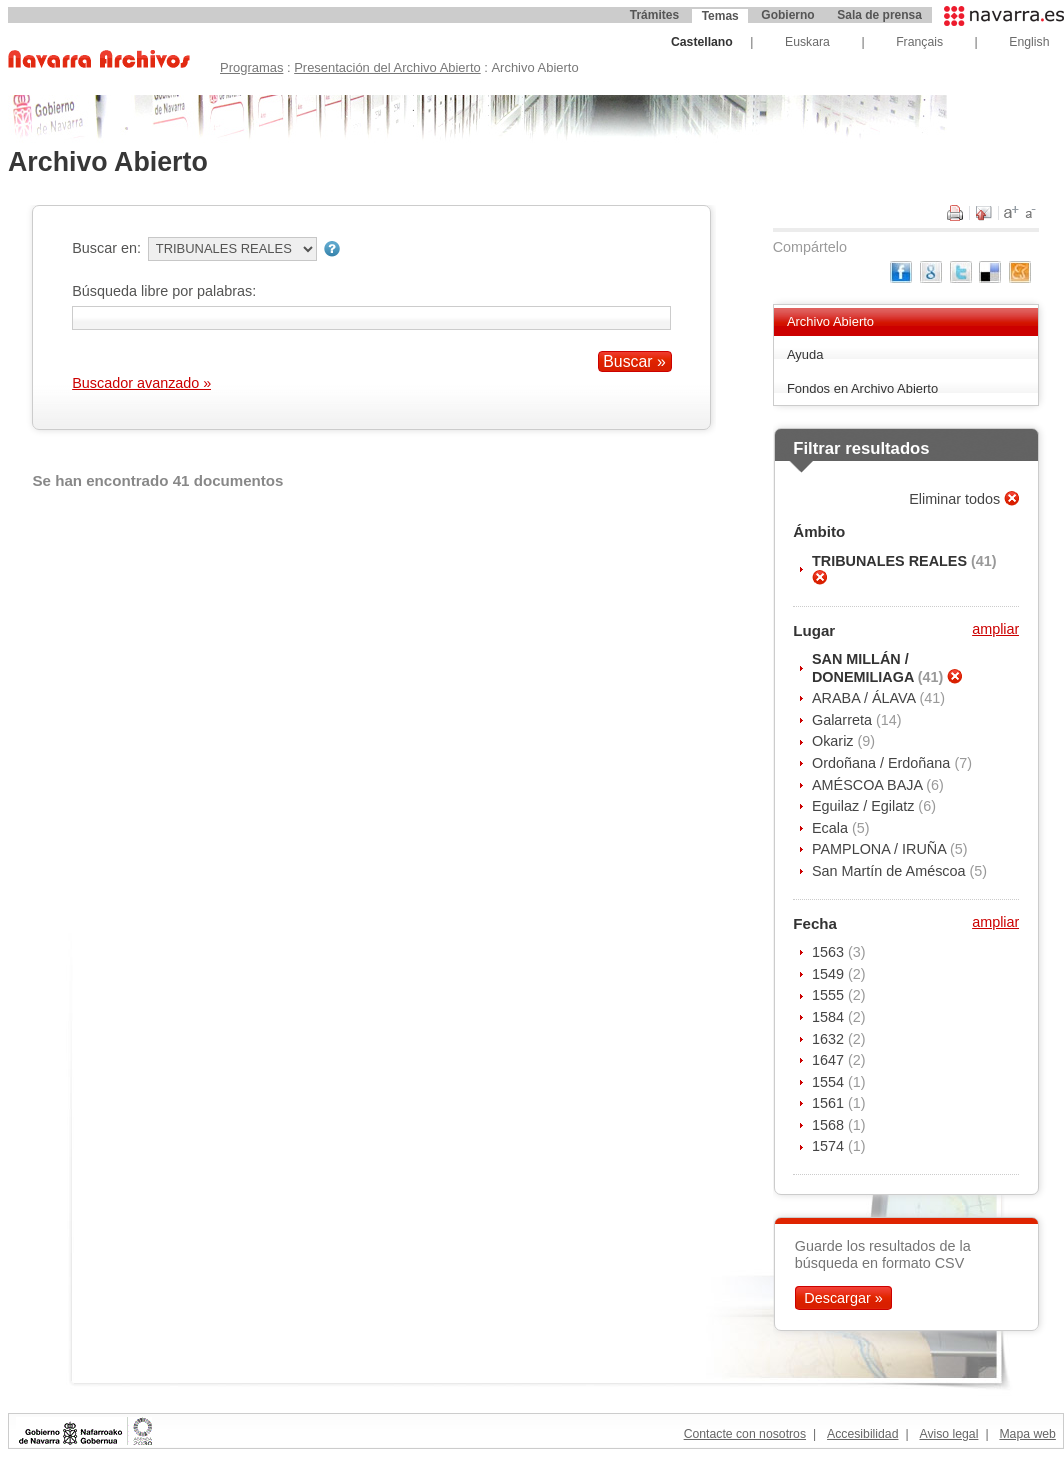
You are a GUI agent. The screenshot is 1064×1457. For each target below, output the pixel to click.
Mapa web (1027, 1434)
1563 (830, 952)
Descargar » (843, 1298)
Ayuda (805, 354)
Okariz (835, 741)
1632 (830, 1039)
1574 (830, 1146)
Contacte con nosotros (745, 1434)
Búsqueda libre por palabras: (164, 291)
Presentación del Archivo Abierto (387, 67)
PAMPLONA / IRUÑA (881, 849)
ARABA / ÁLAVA (865, 698)
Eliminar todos (956, 499)
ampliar (995, 629)
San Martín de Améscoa (891, 871)
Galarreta (844, 720)
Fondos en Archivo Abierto (862, 388)
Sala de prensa (879, 15)
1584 (830, 1017)
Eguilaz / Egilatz (865, 806)
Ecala (832, 828)
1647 (830, 1060)
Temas (720, 16)
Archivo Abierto (830, 321)
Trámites (654, 15)
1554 (830, 1082)
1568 (830, 1125)
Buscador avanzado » (141, 383)
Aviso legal (948, 1434)
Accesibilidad (862, 1434)
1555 (830, 995)
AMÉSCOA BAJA (869, 785)
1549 (830, 974)
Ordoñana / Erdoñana (883, 763)
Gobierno (787, 15)
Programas (251, 67)
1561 (830, 1103)
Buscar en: (106, 248)
